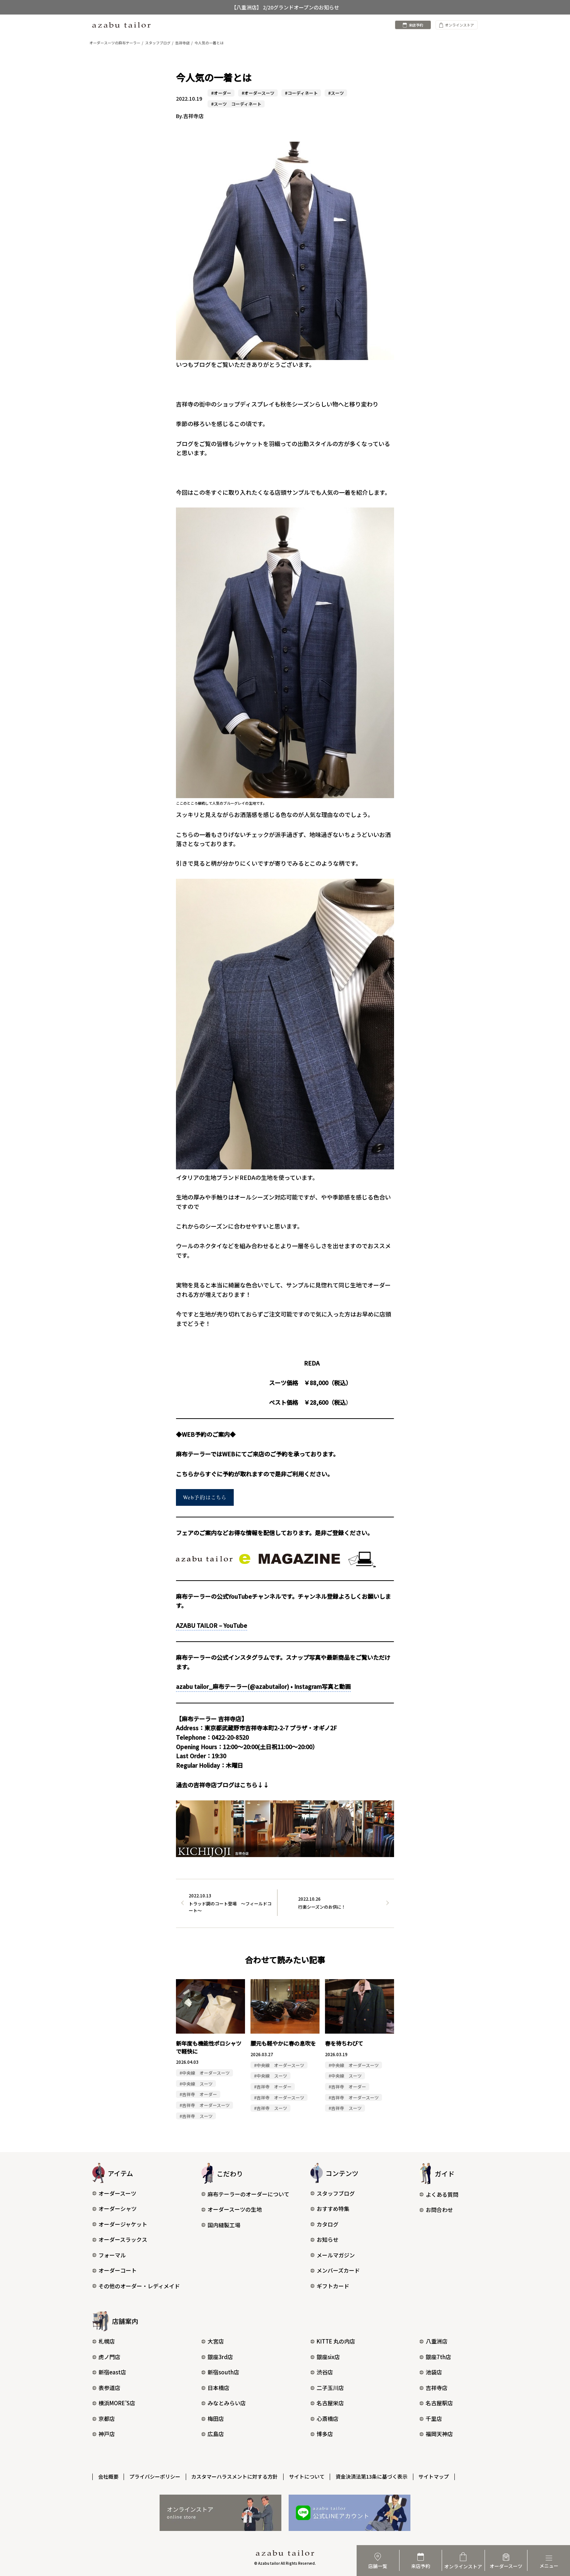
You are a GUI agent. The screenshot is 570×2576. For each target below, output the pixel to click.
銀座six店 (325, 2357)
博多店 (321, 2434)
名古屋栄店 (327, 2403)
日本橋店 (215, 2388)
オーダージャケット (119, 2224)
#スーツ (336, 93)
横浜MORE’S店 (113, 2403)
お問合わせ (436, 2210)
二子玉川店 (327, 2388)
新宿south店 (220, 2373)
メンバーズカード (335, 2271)
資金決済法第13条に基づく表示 (373, 2476)
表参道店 (106, 2388)
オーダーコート (114, 2271)
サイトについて (307, 2476)
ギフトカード (329, 2286)
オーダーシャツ (114, 2209)
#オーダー (221, 93)
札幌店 (103, 2342)
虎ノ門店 (106, 2357)
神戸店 (103, 2434)
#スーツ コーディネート (236, 104)
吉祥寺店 (433, 2388)
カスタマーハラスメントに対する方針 (235, 2476)
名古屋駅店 (436, 2403)
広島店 (212, 2434)
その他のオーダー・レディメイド (136, 2286)
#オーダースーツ (258, 93)
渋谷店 (321, 2373)
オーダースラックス (119, 2240)
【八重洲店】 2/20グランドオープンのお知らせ (285, 7)
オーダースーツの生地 (231, 2210)
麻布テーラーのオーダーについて (245, 2194)
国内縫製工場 (220, 2225)
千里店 (431, 2419)
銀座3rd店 (217, 2357)
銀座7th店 (435, 2357)
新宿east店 (109, 2373)
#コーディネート (301, 93)
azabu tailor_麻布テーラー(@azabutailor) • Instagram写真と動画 (263, 1686)
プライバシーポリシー (155, 2476)
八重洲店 (433, 2342)
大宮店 (212, 2342)
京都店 (103, 2419)
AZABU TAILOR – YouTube (211, 1625)
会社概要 (108, 2476)
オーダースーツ (114, 2193)
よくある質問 (439, 2195)
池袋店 (431, 2373)
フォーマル (109, 2255)
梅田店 (212, 2419)
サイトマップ (435, 2476)
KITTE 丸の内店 (332, 2342)
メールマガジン (332, 2255)
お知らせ (324, 2240)
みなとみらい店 (223, 2403)
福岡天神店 (436, 2434)
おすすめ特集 (329, 2209)
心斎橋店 (324, 2419)
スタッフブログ (332, 2193)
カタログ (324, 2224)
